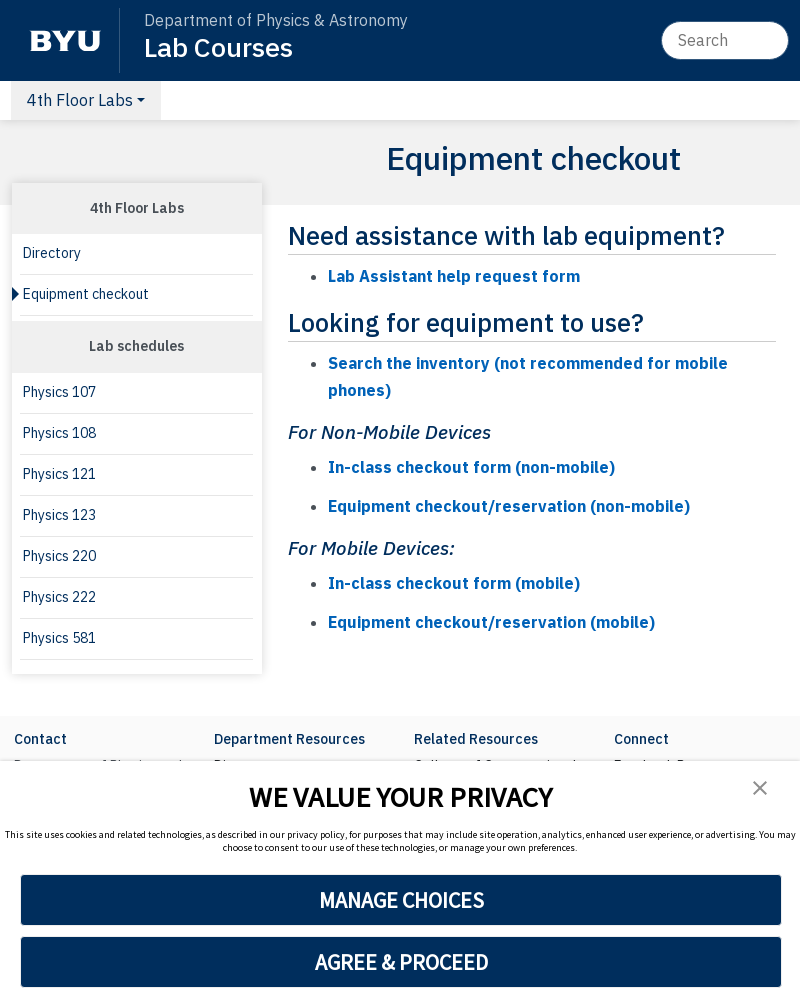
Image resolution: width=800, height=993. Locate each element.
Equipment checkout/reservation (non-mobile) (509, 506)
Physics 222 (59, 597)
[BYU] (65, 40)
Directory (52, 253)
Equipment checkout (86, 294)
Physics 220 (59, 556)
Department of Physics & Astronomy (276, 20)
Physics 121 (59, 474)
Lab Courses (218, 46)
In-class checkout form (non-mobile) (471, 467)
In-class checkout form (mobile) (454, 583)
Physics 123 (59, 515)
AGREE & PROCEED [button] (401, 962)
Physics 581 (59, 638)
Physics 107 (59, 392)
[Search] (725, 40)
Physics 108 (59, 433)
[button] (760, 787)
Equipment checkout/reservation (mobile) (491, 622)
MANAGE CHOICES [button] (401, 900)
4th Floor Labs (80, 100)
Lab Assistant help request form (454, 276)
